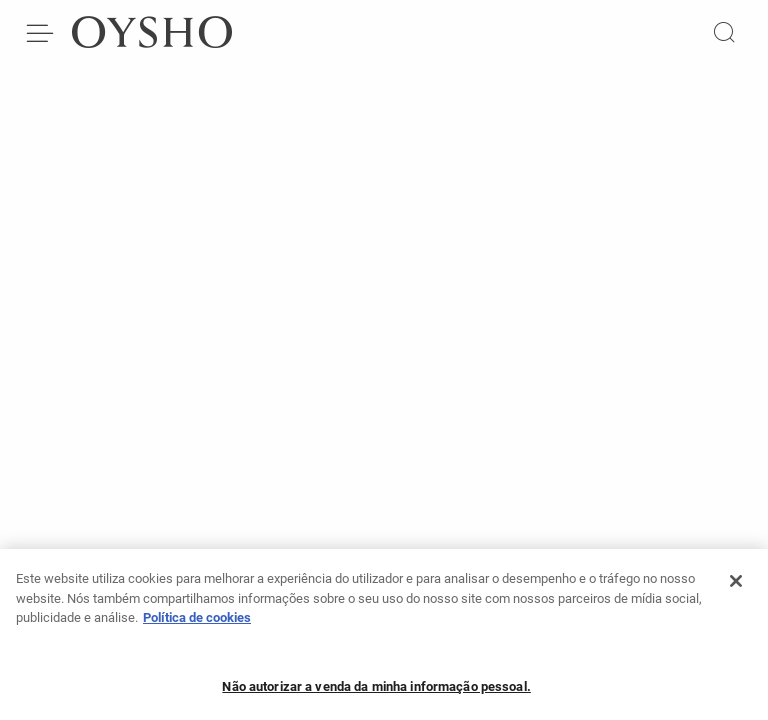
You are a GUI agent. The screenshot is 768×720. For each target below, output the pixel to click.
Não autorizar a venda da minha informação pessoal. (376, 692)
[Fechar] (736, 587)
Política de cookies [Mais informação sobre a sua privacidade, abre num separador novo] (197, 623)
